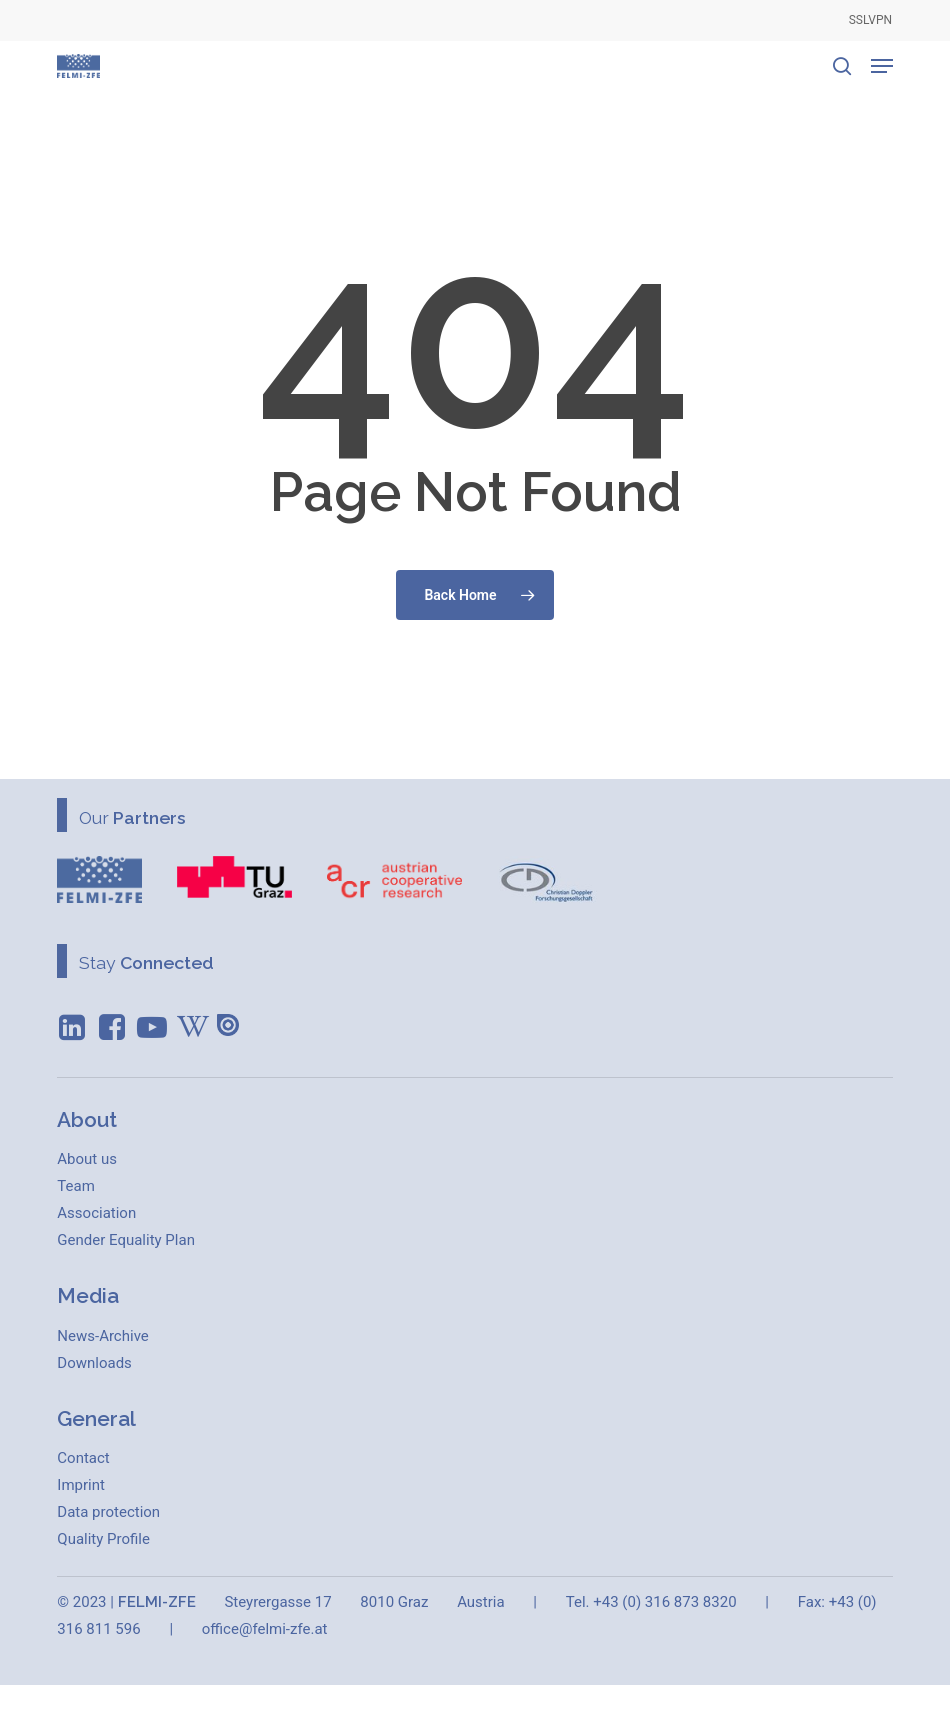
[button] (882, 66)
